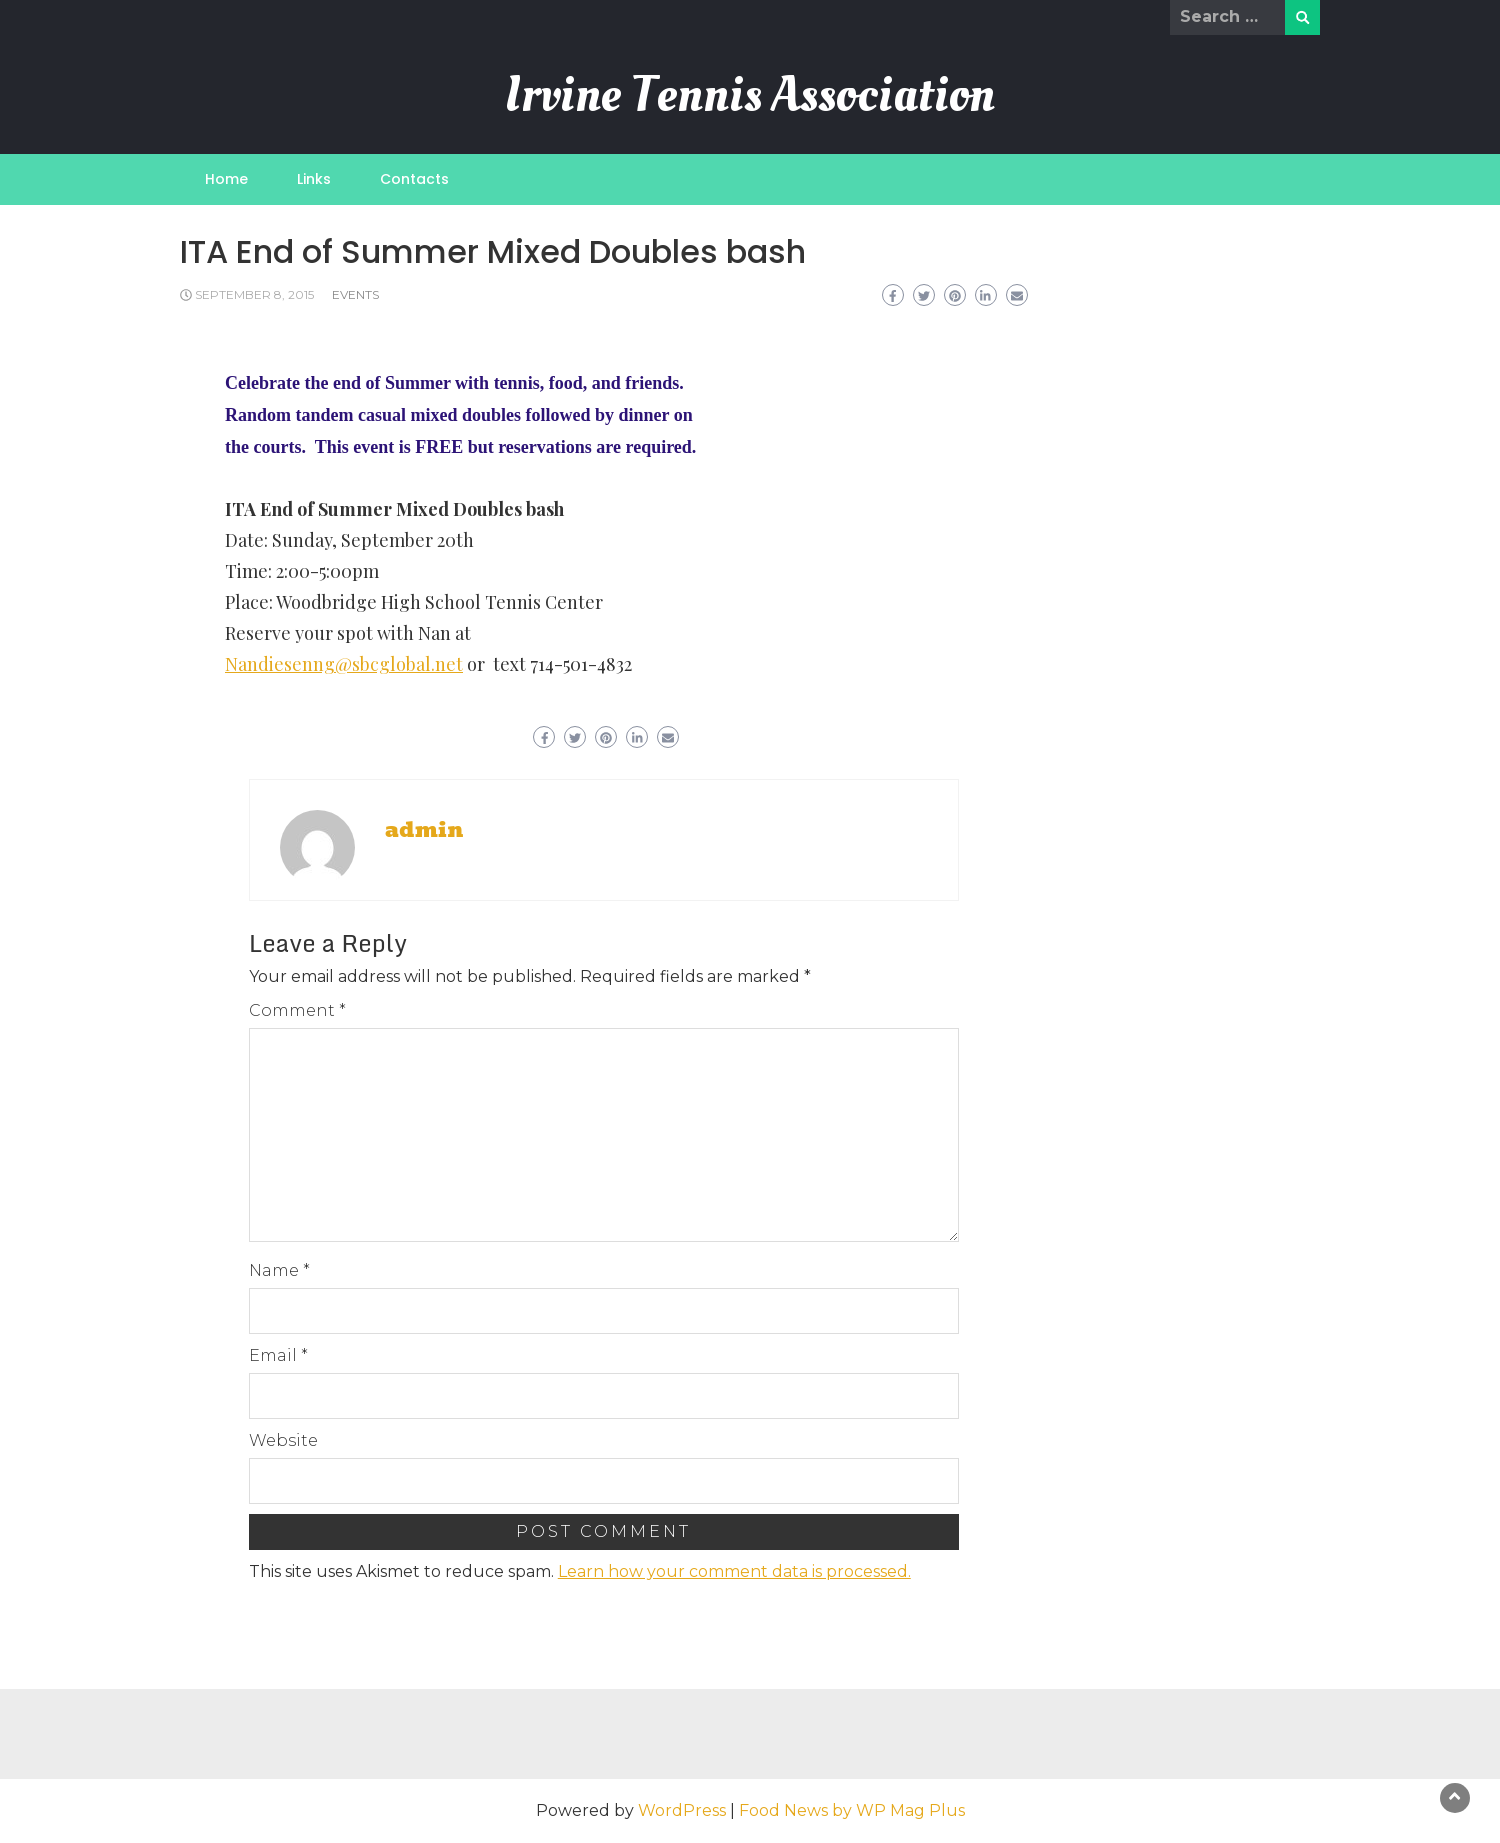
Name (279, 1270)
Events (355, 294)
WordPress (682, 1810)
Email (278, 1355)
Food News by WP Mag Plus (852, 1810)
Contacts (414, 179)
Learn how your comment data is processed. (734, 1571)
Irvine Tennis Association (750, 94)
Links (314, 179)
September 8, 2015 (254, 294)
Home (226, 179)
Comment (297, 1010)
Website (283, 1440)
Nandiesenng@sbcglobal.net (344, 664)
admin (424, 830)
